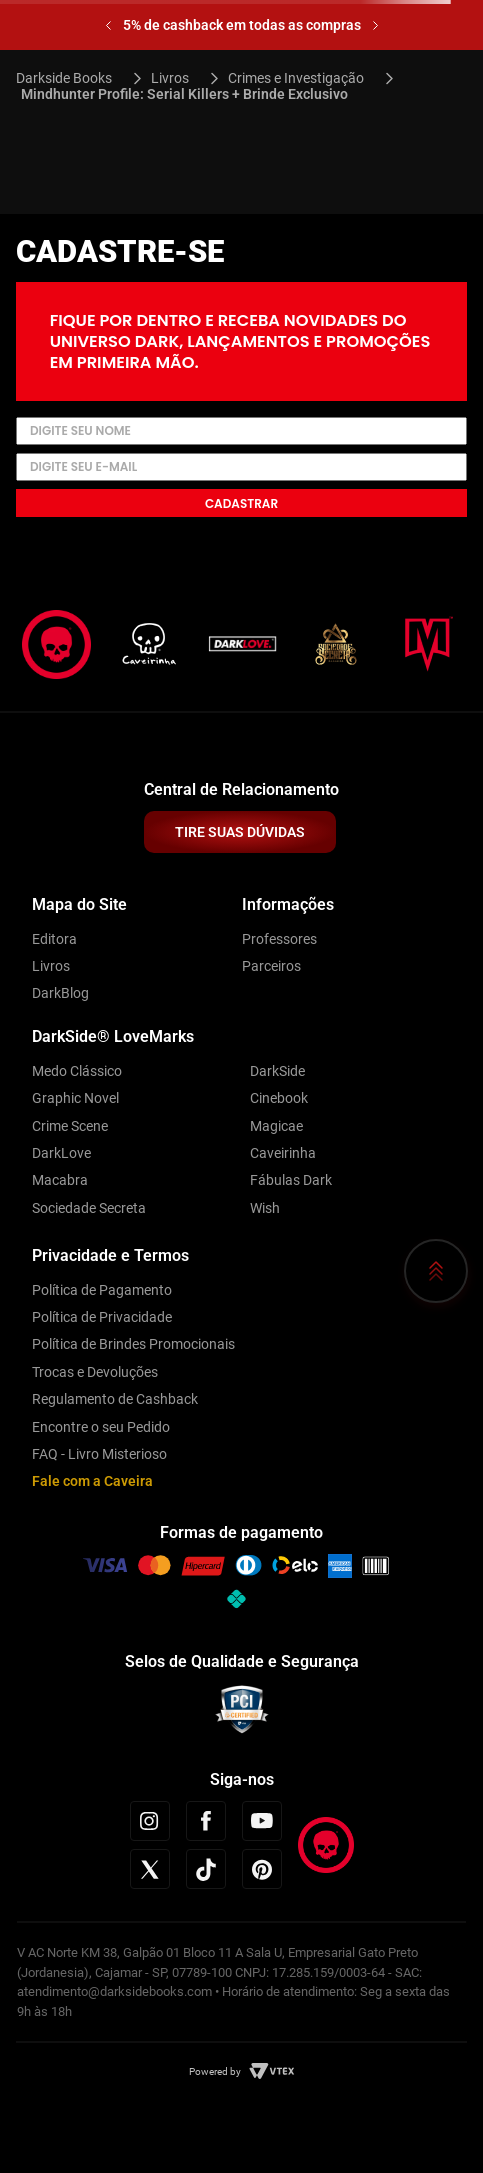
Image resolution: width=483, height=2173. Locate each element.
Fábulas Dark (291, 1180)
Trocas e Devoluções (95, 1372)
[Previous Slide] (108, 25)
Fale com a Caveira (92, 1481)
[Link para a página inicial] (72, 78)
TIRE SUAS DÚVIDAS (240, 832)
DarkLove (61, 1153)
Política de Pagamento (102, 1290)
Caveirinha (283, 1153)
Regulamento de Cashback (115, 1399)
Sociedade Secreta (89, 1208)
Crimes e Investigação (296, 78)
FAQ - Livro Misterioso (99, 1454)
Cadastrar (241, 503)
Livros (170, 78)
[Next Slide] (375, 25)
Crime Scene (70, 1126)
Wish (265, 1208)
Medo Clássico (77, 1071)
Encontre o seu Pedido (101, 1427)
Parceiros (271, 966)
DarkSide (277, 1071)
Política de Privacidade (102, 1317)
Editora (54, 939)
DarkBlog (60, 993)
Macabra (60, 1180)
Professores (279, 939)
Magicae (276, 1126)
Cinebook (279, 1098)
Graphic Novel (75, 1098)
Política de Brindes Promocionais (133, 1344)
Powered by (215, 2071)
